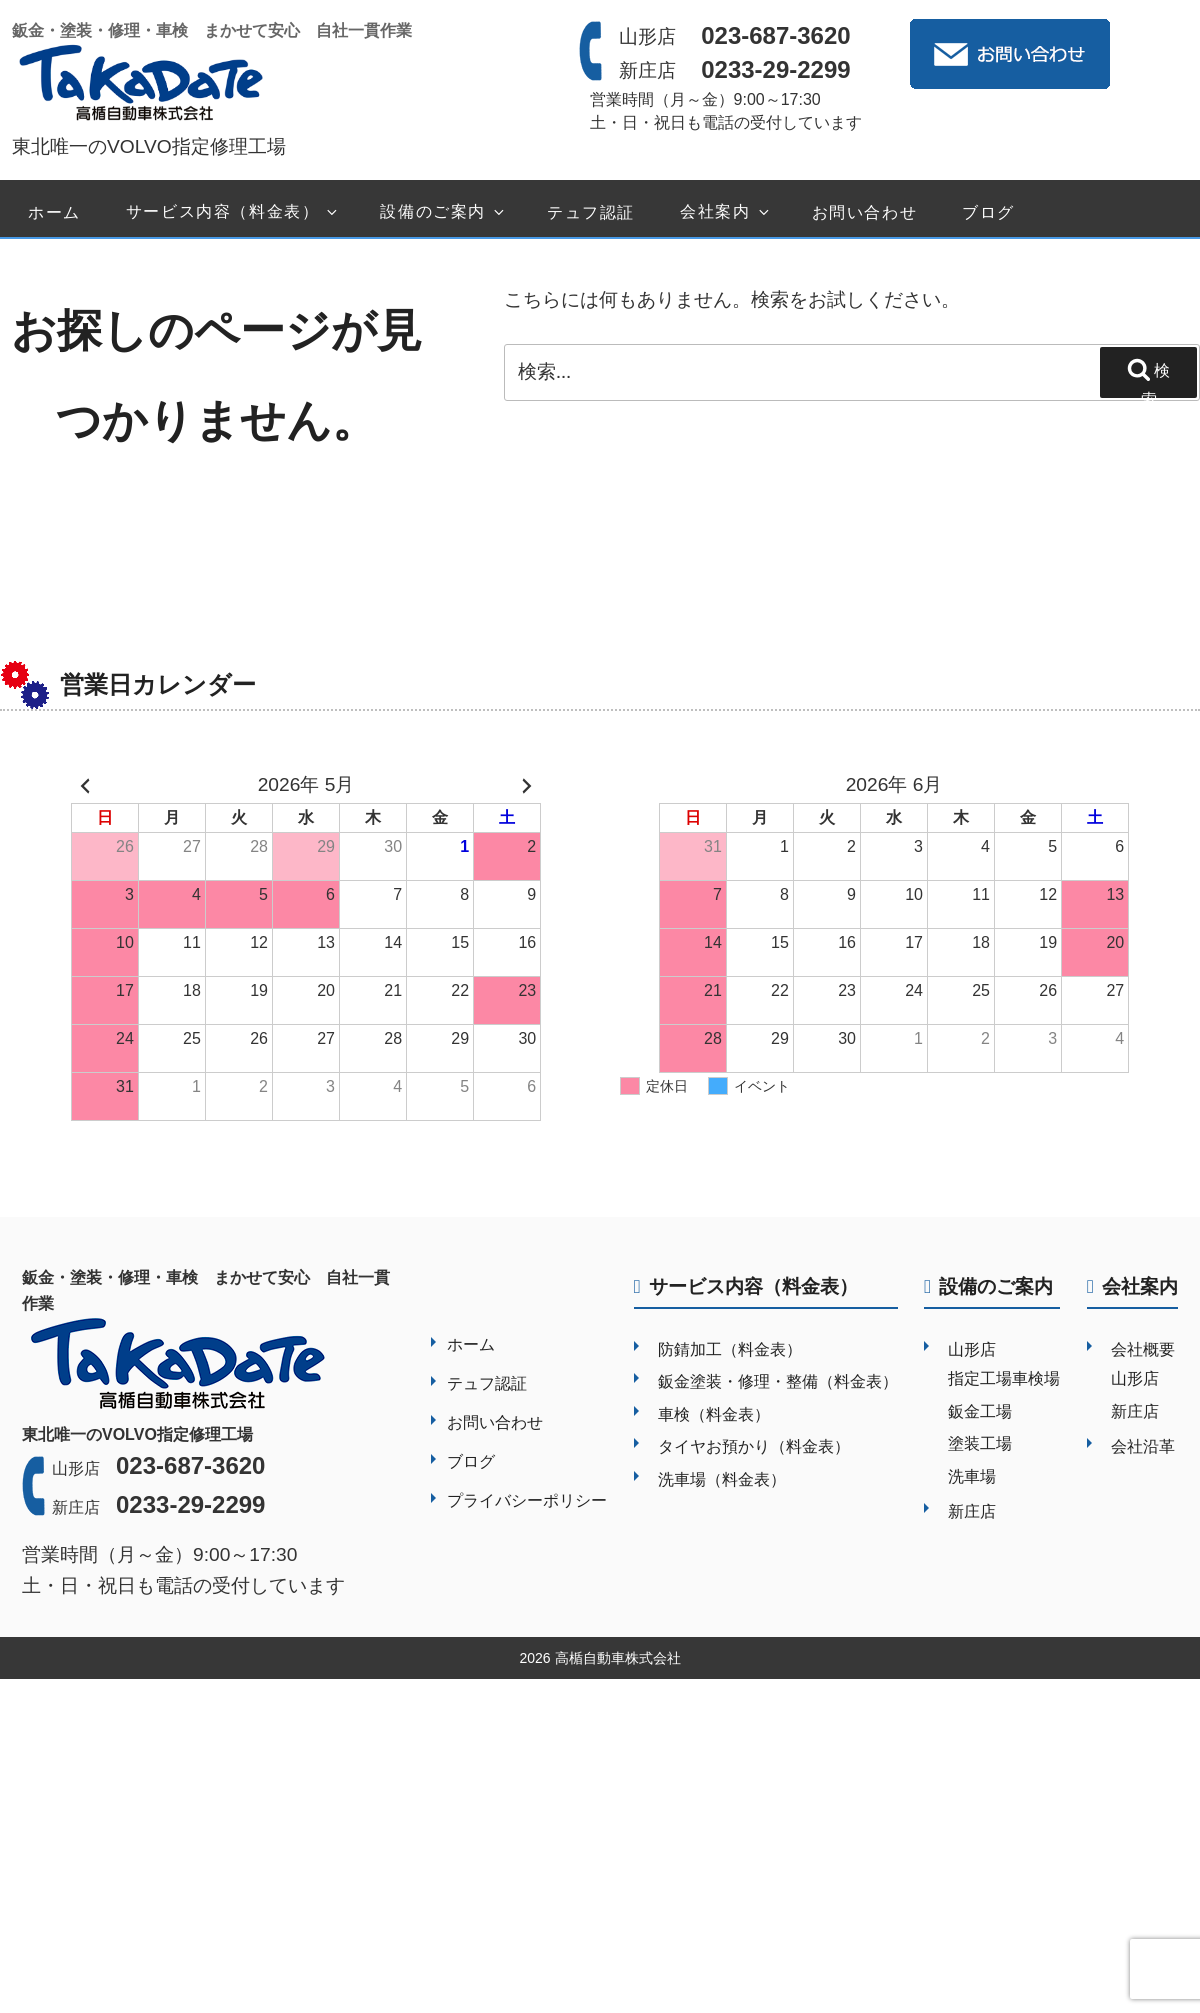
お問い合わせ (865, 212)
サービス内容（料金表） (233, 212)
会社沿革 (1143, 1446)
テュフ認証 (591, 212)
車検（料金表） (714, 1414)
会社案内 (725, 212)
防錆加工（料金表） (730, 1349)
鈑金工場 (980, 1411)
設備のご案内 (443, 212)
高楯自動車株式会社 (618, 1658)
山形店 (972, 1349)
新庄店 (972, 1511)
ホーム (54, 212)
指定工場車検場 (1004, 1378)
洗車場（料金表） (722, 1479)
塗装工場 (980, 1443)
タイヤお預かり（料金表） (754, 1446)
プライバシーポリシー (527, 1500)
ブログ (988, 212)
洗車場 (972, 1476)
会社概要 (1143, 1349)
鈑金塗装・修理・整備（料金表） (778, 1381)
